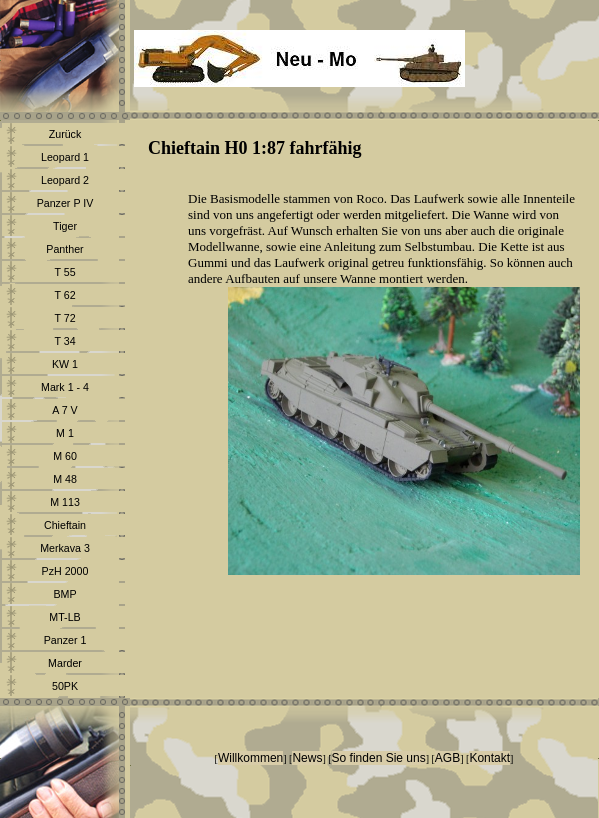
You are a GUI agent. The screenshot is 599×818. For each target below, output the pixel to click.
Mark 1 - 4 (65, 387)
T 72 (64, 318)
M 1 (65, 433)
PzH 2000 (65, 571)
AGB (447, 758)
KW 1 (65, 364)
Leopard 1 (65, 157)
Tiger (65, 226)
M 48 (65, 479)
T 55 (64, 272)
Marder (65, 663)
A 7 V (64, 410)
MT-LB (64, 617)
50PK (65, 686)
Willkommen (250, 758)
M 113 (65, 502)
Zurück (65, 134)
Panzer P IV (65, 203)
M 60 (65, 456)
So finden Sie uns (379, 758)
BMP (64, 594)
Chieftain (65, 525)
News (307, 758)
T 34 (64, 341)
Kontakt (489, 758)
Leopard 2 (65, 180)
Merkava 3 (65, 548)
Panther (64, 249)
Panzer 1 (65, 640)
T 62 (64, 295)
